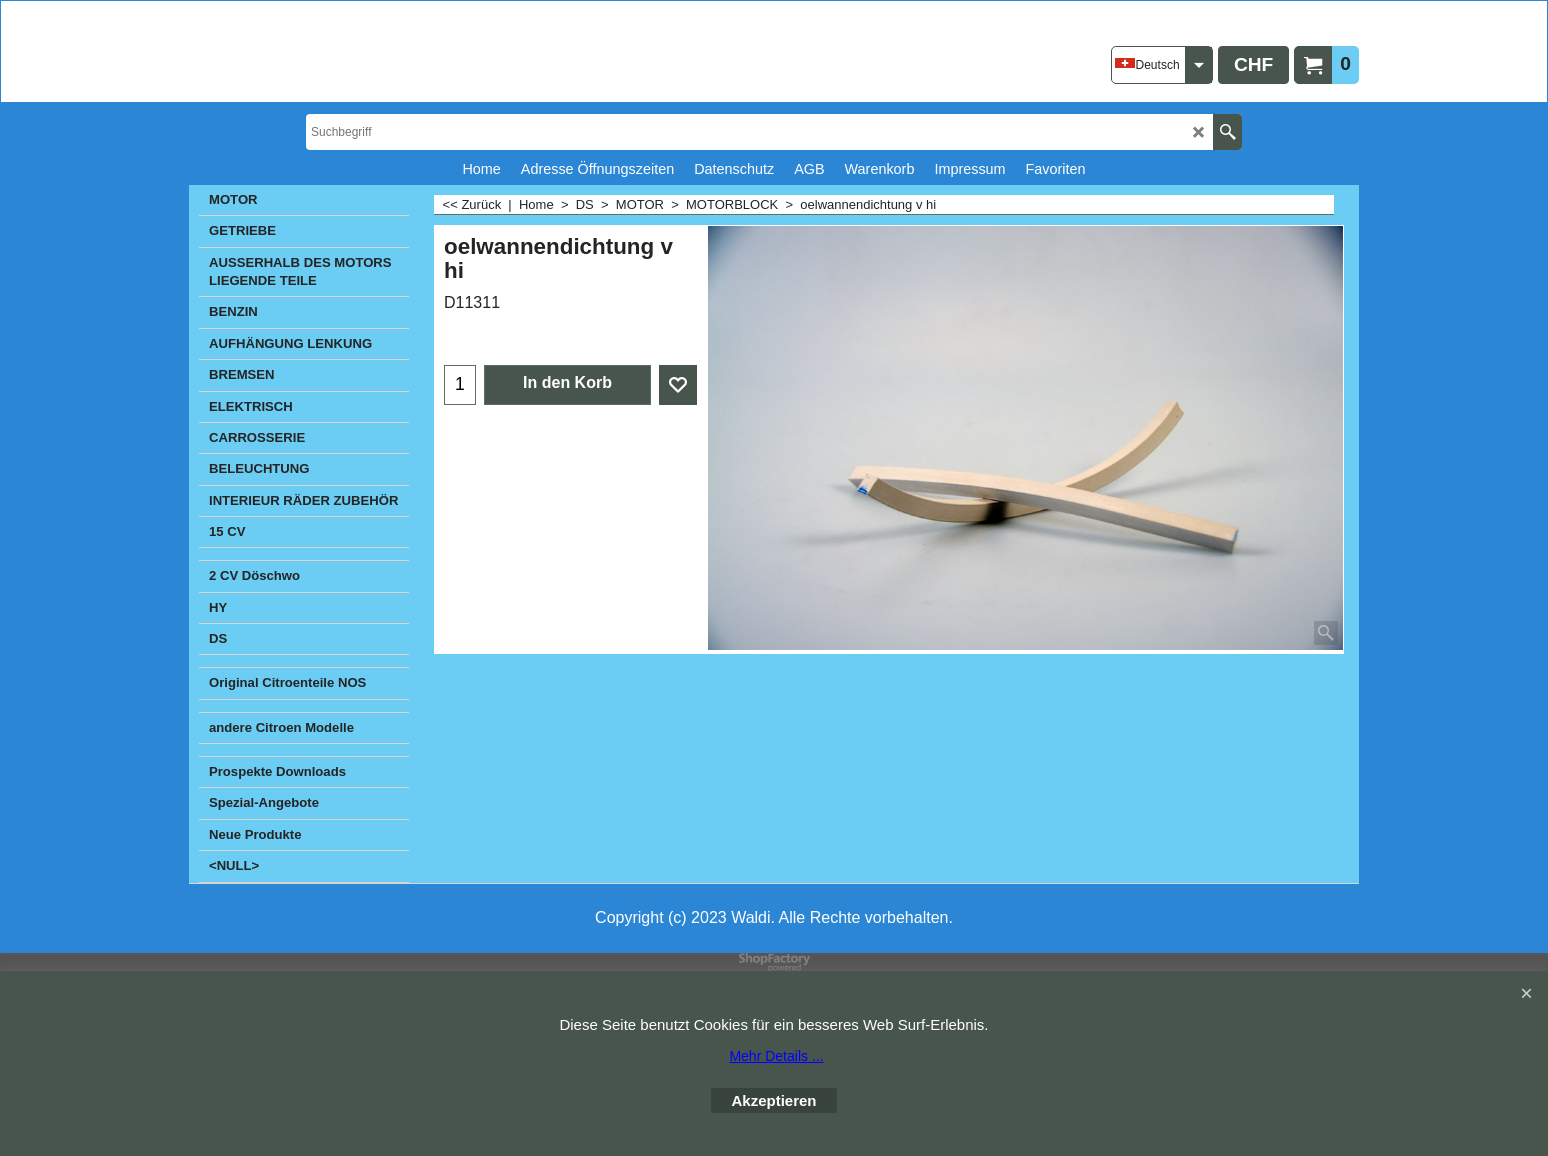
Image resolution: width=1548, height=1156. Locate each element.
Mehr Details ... (776, 1056)
